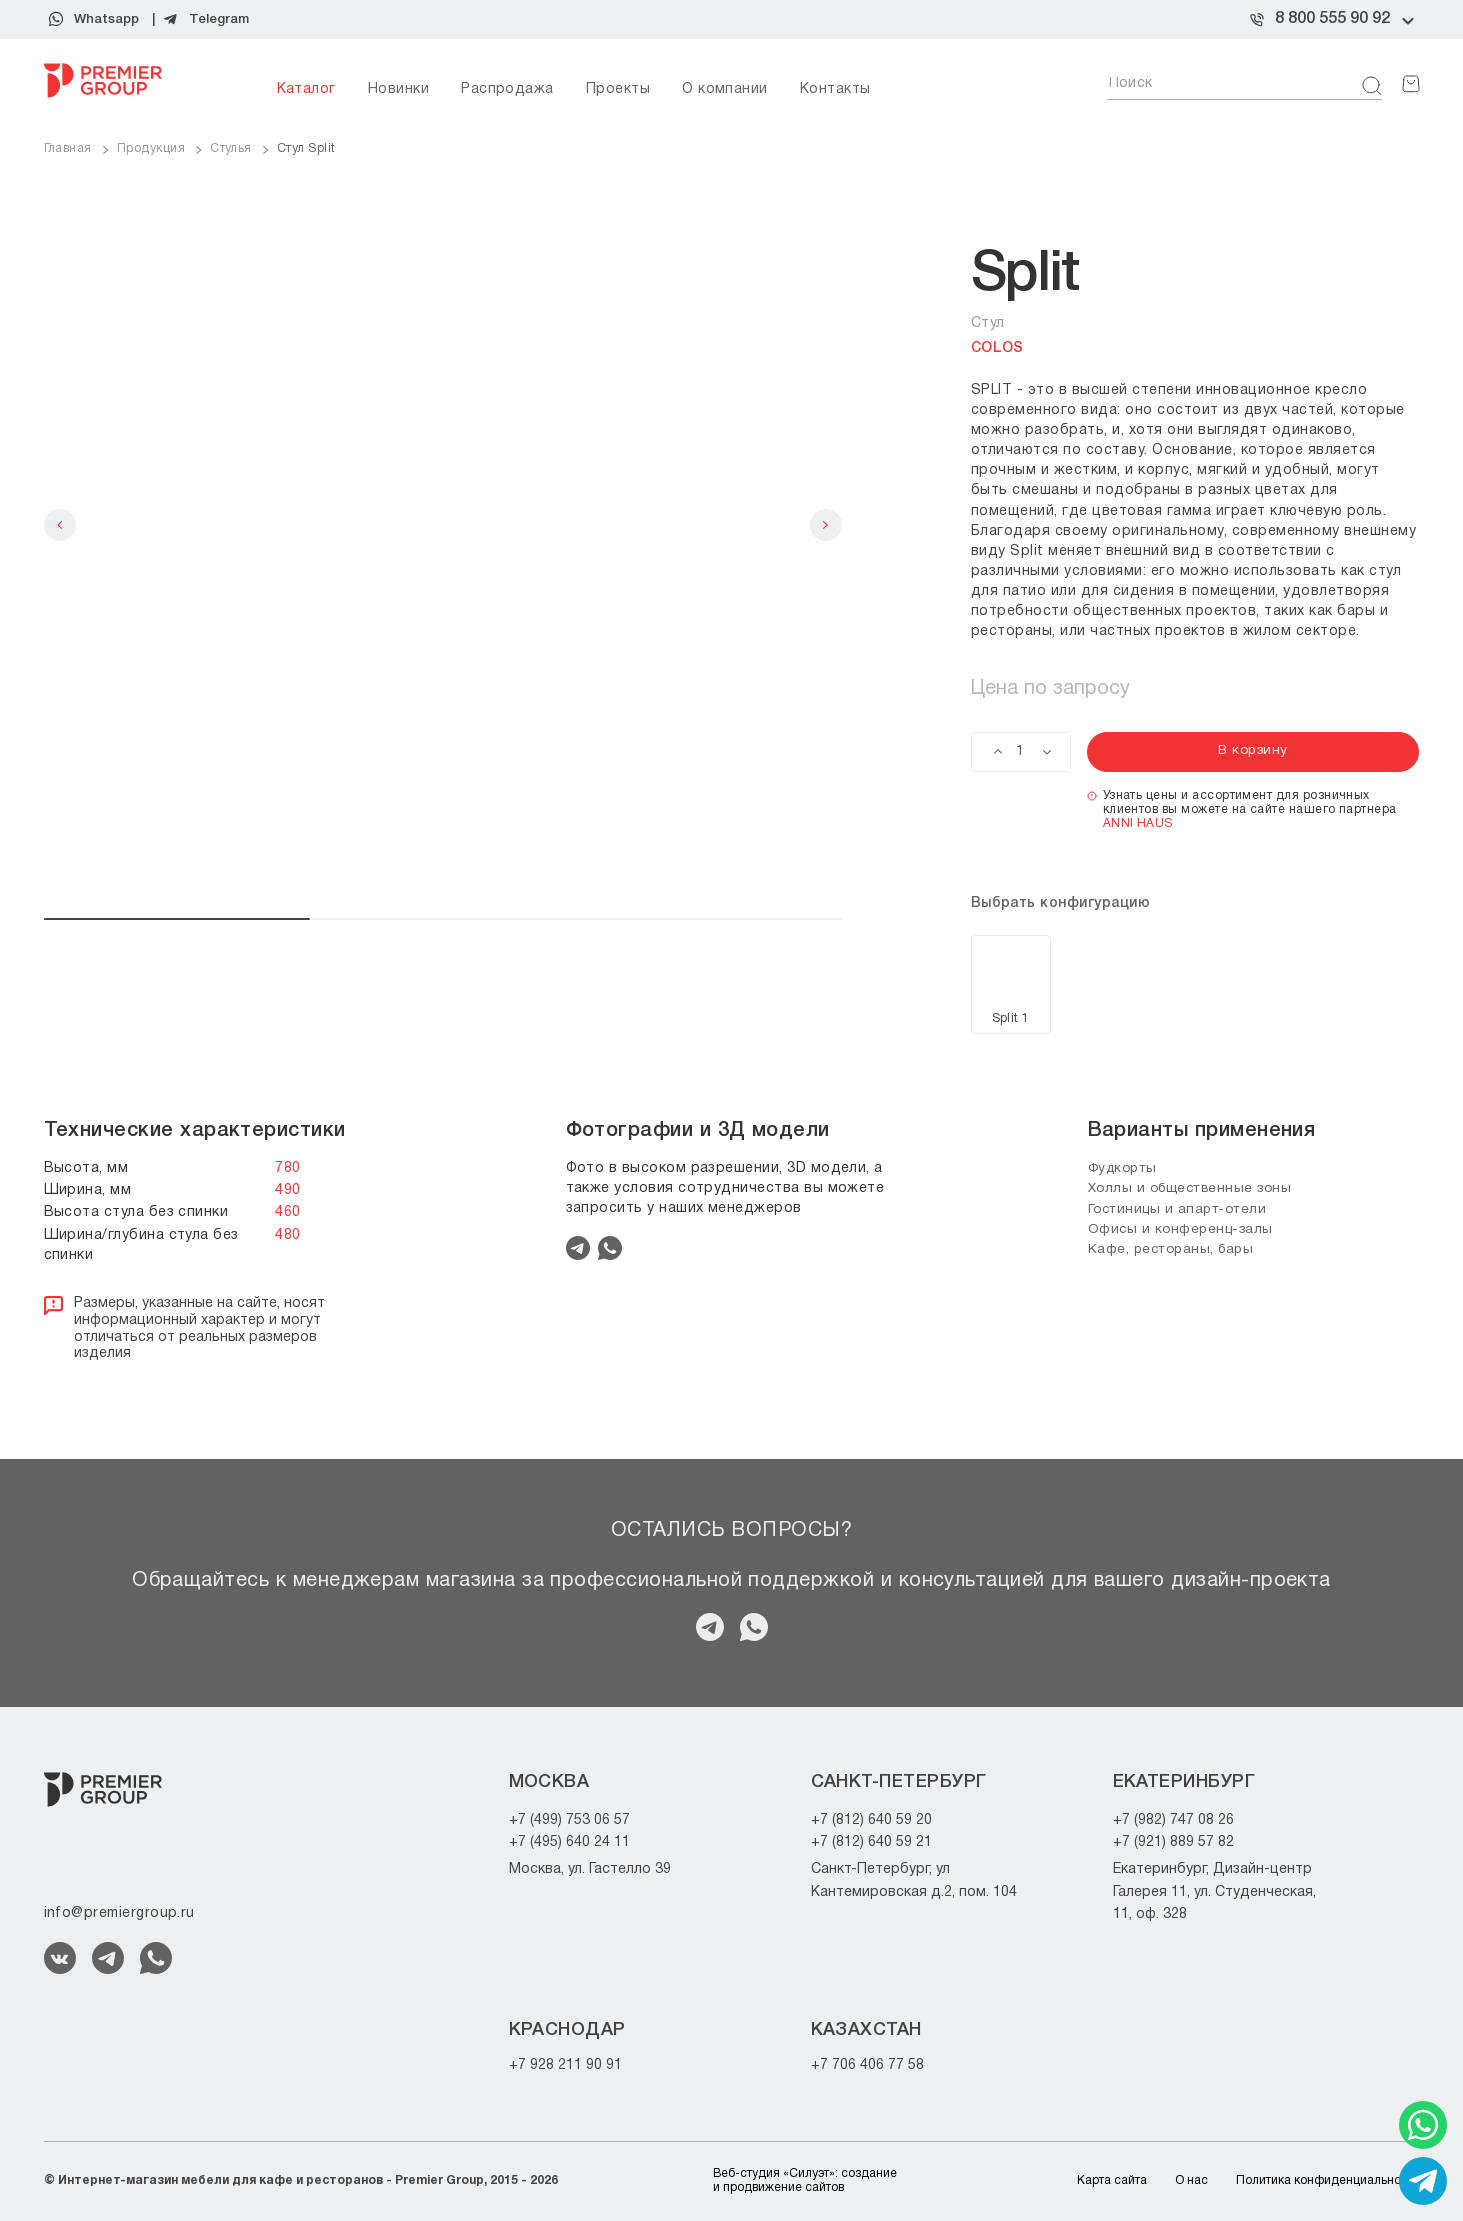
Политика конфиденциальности (1328, 2180)
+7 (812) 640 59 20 (871, 1820)
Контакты (835, 89)
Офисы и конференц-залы (1183, 1229)
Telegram (219, 19)
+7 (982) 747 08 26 (1173, 1820)
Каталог (306, 89)
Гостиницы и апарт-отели (1182, 1208)
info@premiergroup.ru (119, 1913)
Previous (60, 525)
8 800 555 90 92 (1332, 19)
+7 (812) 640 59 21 (871, 1842)
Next (826, 525)
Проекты (618, 89)
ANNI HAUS (1138, 823)
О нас (1191, 2180)
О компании (725, 89)
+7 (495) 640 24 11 (569, 1842)
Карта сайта (1112, 2180)
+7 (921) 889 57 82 (1173, 1842)
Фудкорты (1125, 1168)
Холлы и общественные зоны (1195, 1188)
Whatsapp (106, 19)
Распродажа (507, 89)
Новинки (398, 89)
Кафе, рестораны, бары (1175, 1249)
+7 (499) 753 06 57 (569, 1820)
